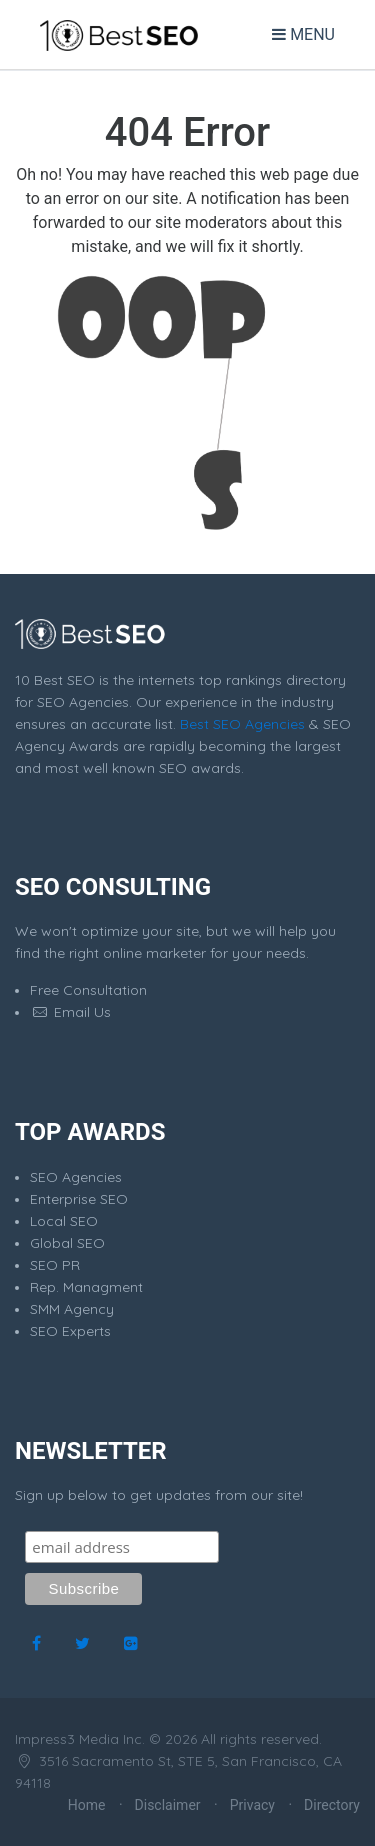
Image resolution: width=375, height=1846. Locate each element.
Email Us (70, 1012)
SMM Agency (72, 1309)
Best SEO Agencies (242, 724)
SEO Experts (70, 1331)
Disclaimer (168, 1805)
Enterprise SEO (79, 1199)
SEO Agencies (76, 1177)
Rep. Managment (86, 1287)
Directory (332, 1805)
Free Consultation (88, 990)
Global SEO (67, 1243)
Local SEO (64, 1221)
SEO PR (55, 1265)
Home (87, 1805)
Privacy (252, 1805)
